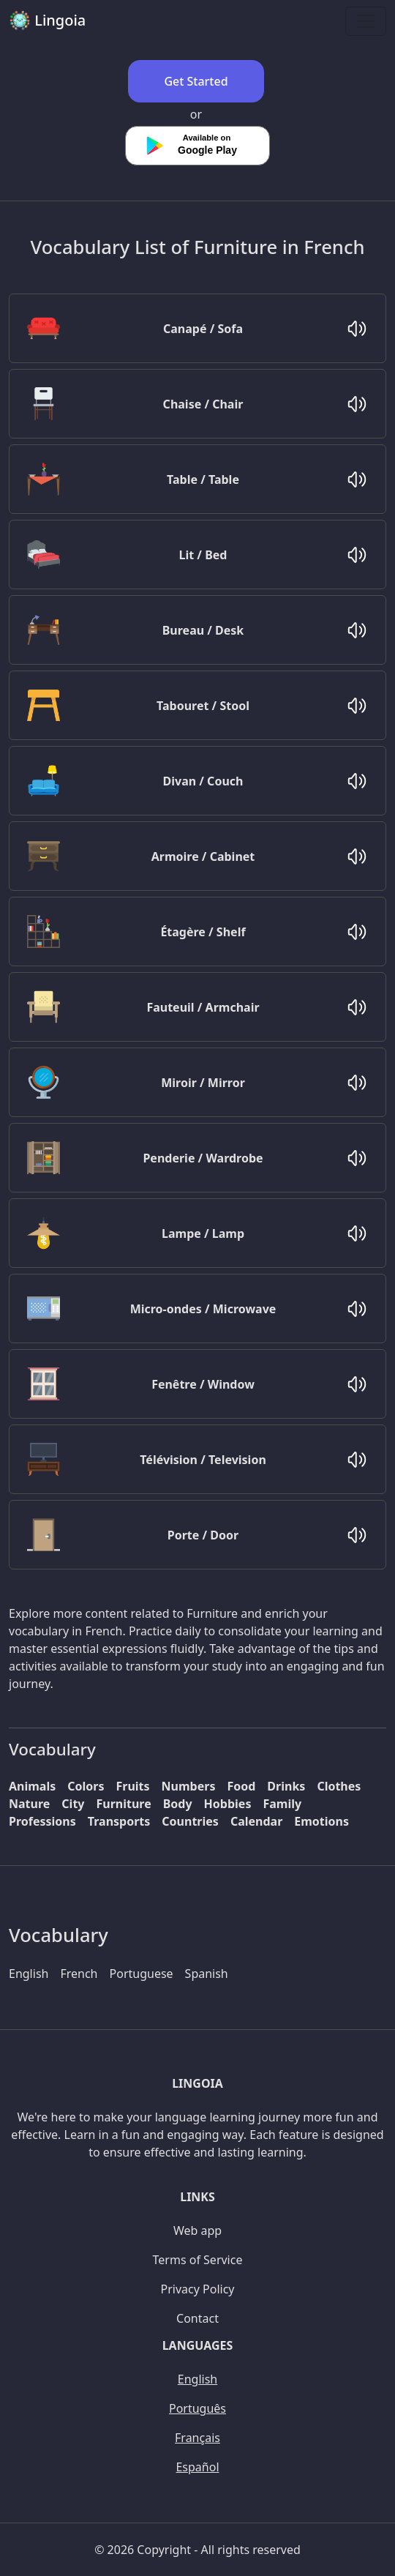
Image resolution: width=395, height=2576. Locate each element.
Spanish (206, 1973)
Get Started (195, 81)
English (28, 1973)
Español (197, 2467)
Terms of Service (198, 2260)
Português (197, 2408)
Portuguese (141, 1973)
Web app (197, 2230)
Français (197, 2438)
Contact (197, 2318)
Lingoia (47, 20)
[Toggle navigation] (365, 21)
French (78, 1973)
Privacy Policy (198, 2289)
